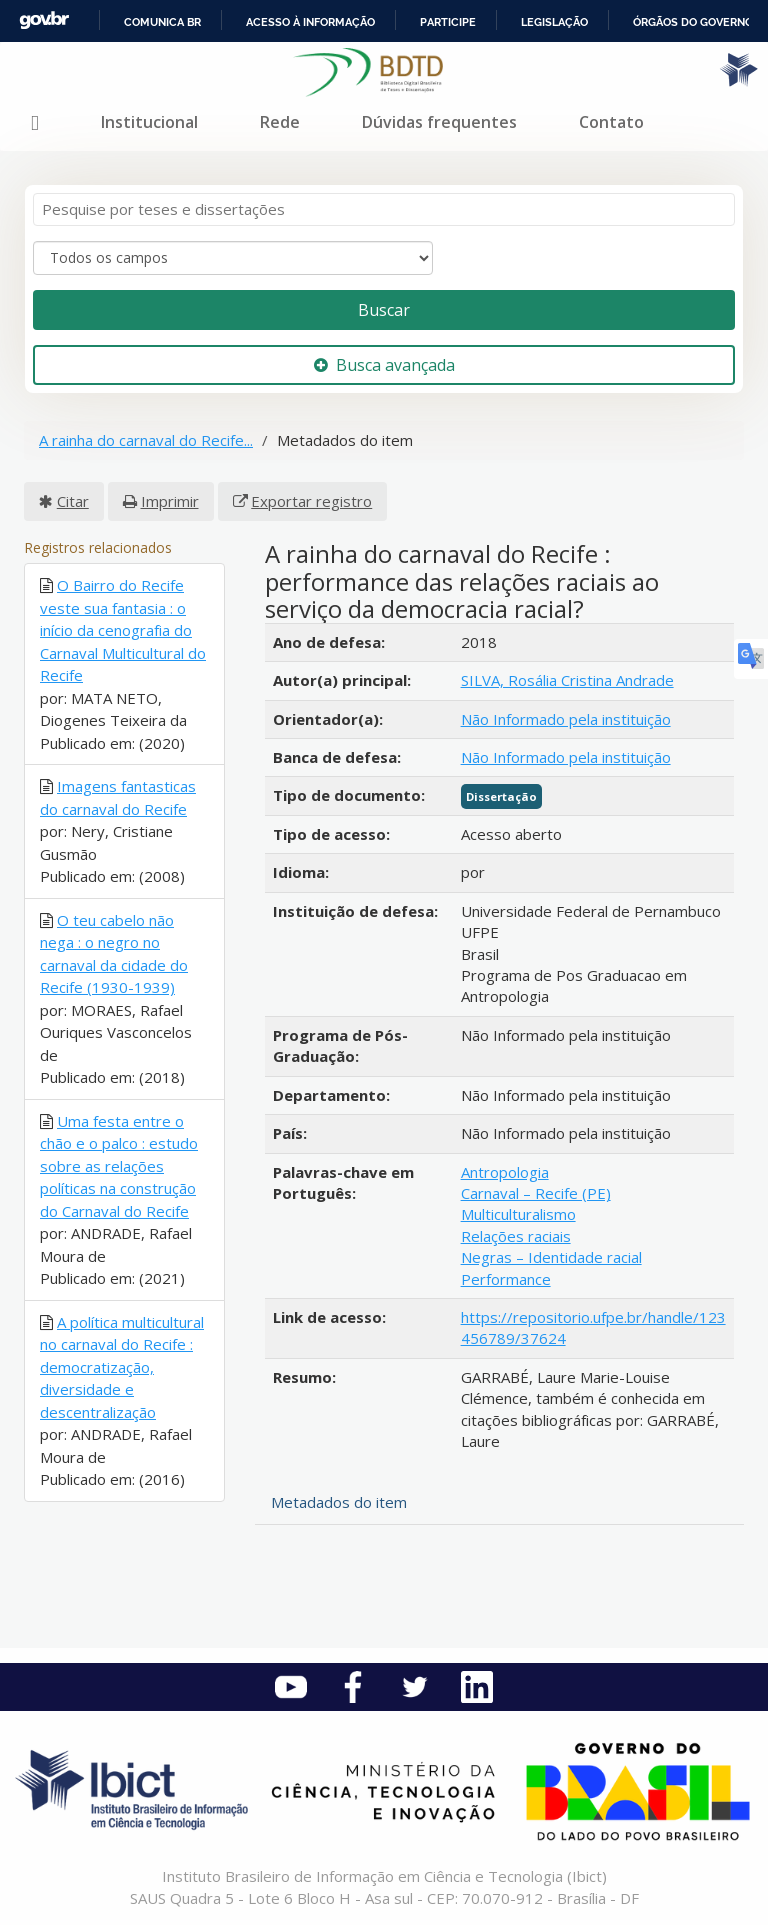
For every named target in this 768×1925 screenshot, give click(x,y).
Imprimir (170, 501)
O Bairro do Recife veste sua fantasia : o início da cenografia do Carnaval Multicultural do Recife (123, 630)
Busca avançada (384, 365)
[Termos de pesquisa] (384, 209)
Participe (448, 22)
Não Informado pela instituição (566, 719)
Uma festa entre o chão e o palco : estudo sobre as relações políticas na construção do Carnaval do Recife (119, 1166)
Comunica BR (162, 22)
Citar (73, 501)
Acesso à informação (310, 22)
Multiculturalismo (518, 1214)
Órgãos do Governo (693, 22)
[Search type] (233, 258)
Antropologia (505, 1172)
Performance (506, 1279)
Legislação (554, 22)
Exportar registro (311, 501)
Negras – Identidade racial (551, 1257)
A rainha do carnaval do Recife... (146, 440)
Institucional (149, 122)
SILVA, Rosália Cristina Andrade (567, 680)
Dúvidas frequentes (439, 122)
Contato (611, 122)
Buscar (384, 310)
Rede (280, 122)
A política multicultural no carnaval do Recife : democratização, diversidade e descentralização (122, 1367)
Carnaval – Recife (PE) (536, 1193)
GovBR (44, 20)
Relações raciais (516, 1236)
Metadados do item (339, 1502)
